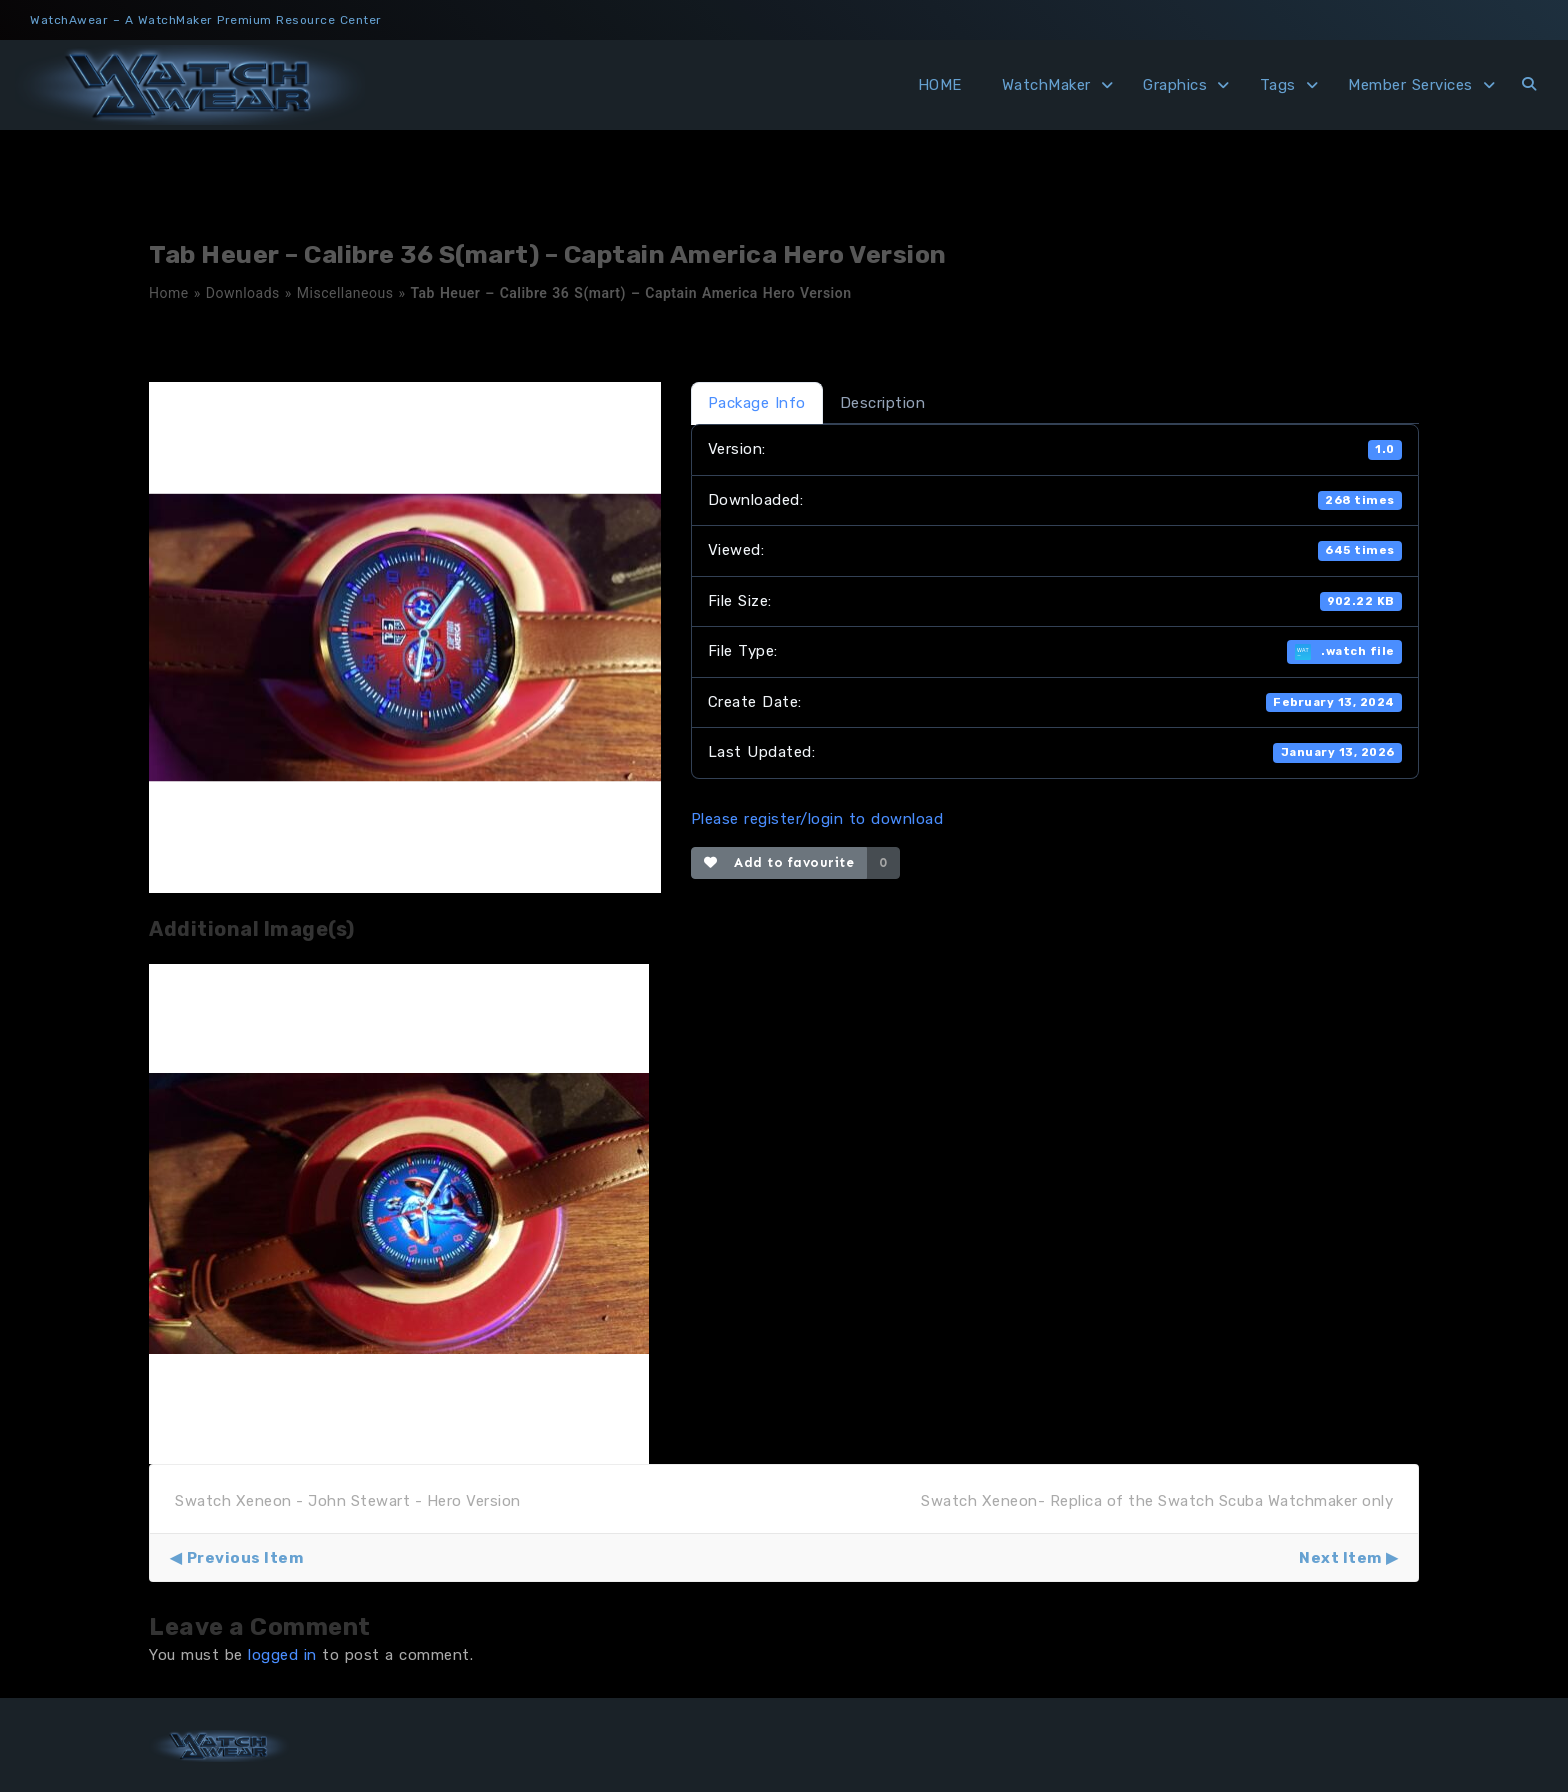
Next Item (1340, 1558)
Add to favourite (779, 862)
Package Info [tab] (757, 403)
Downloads (243, 293)
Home (169, 293)
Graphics (1175, 85)
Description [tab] (883, 403)
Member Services (1410, 85)
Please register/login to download (817, 819)
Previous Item (245, 1558)
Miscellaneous (345, 293)
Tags (1278, 85)
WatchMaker (1046, 85)
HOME (940, 85)
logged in (282, 1655)
